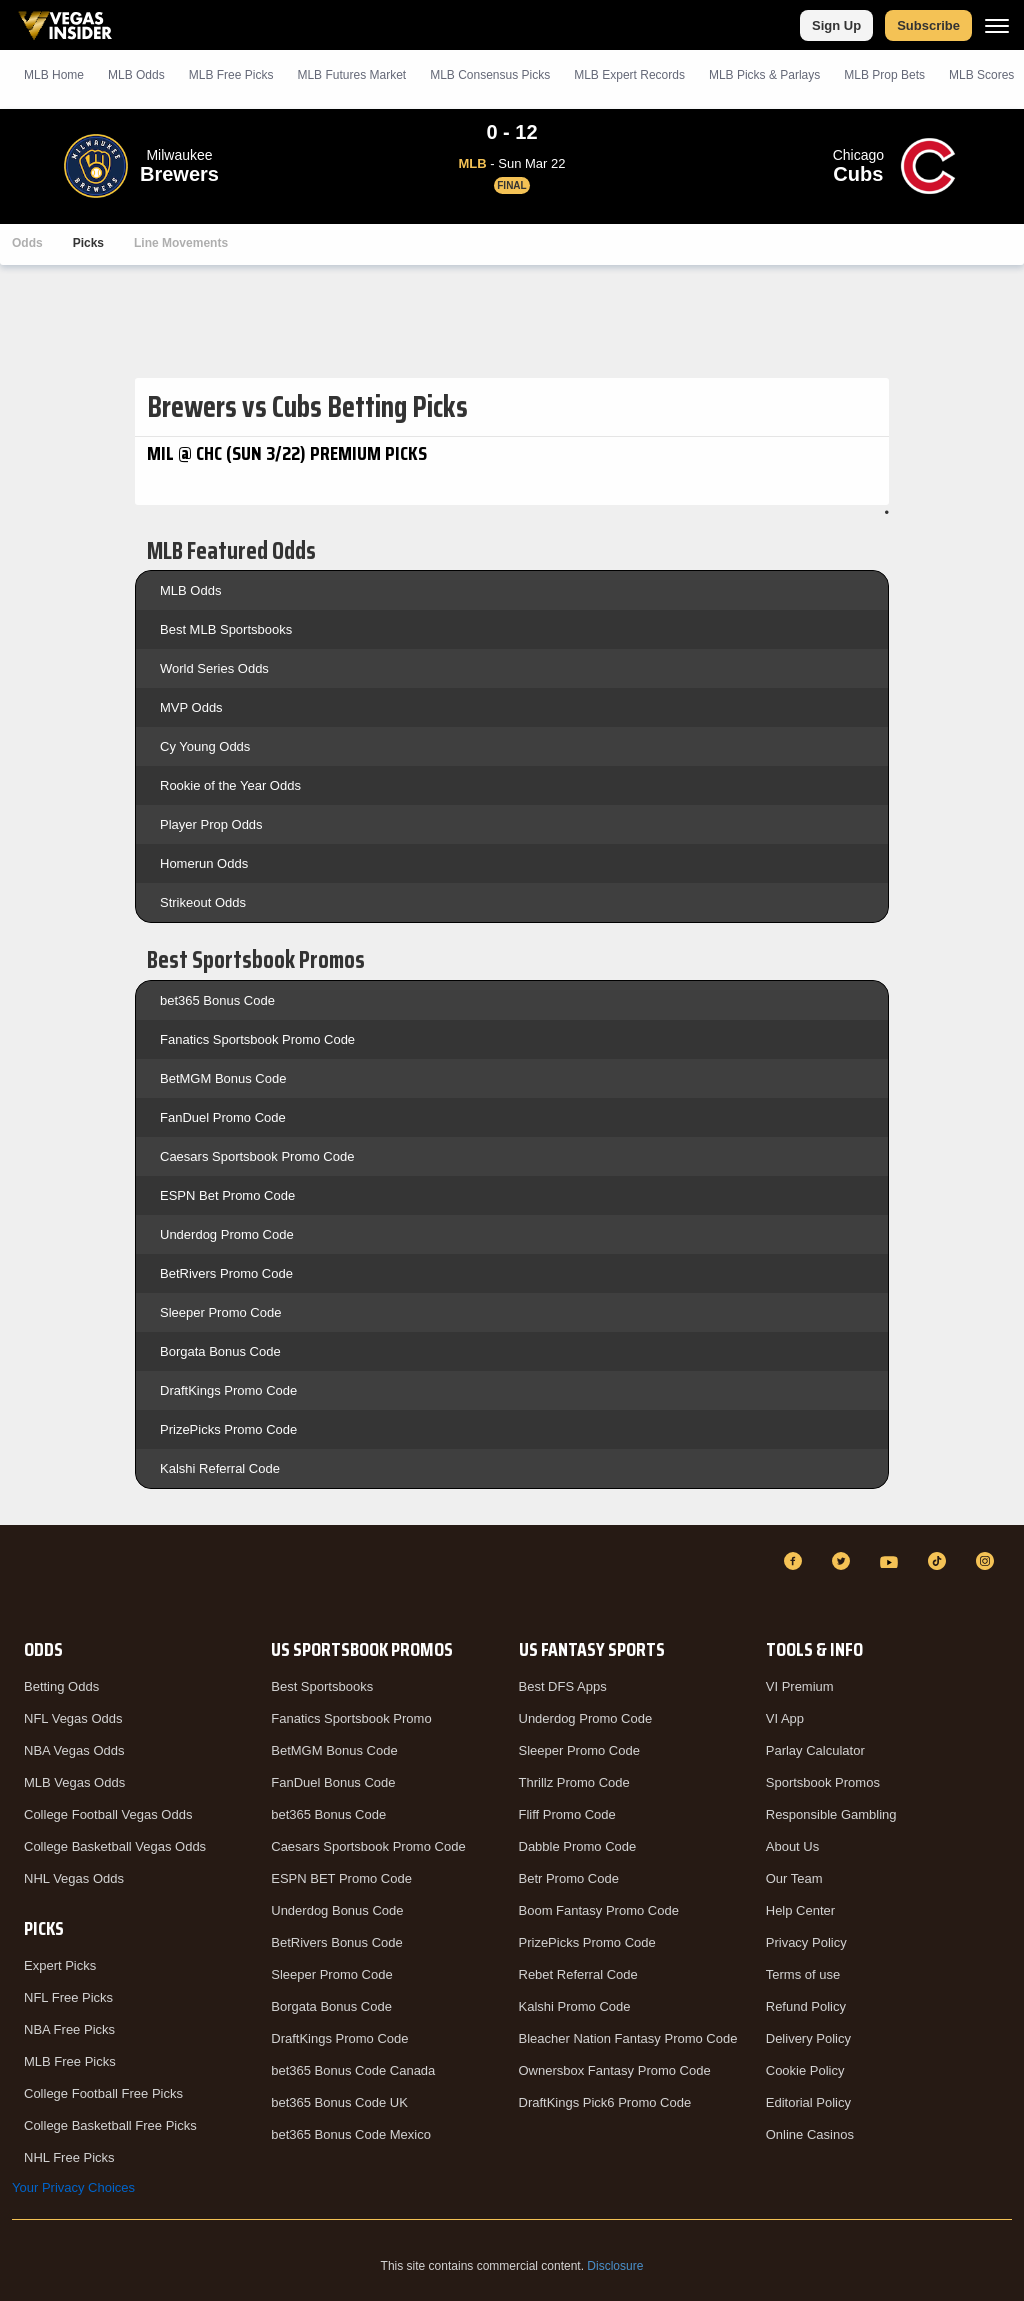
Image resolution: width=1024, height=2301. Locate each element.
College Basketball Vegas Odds (115, 1846)
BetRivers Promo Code (226, 1273)
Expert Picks (60, 1965)
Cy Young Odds (205, 746)
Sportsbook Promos (823, 1782)
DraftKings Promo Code (228, 1390)
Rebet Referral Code (578, 1974)
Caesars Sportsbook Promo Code (257, 1156)
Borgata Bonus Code (220, 1351)
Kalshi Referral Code (220, 1468)
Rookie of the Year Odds (230, 785)
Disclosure (615, 2266)
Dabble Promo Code (578, 1846)
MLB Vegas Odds (74, 1782)
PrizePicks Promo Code (228, 1429)
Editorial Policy (808, 2102)
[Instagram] (988, 1561)
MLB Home (54, 75)
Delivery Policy (808, 2038)
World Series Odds (214, 668)
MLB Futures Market (351, 75)
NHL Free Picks (69, 2157)
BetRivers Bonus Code (337, 1942)
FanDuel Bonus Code (333, 1782)
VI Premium (800, 1686)
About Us (792, 1846)
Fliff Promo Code (567, 1814)
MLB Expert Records (629, 75)
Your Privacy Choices (73, 2187)
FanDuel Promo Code (223, 1117)
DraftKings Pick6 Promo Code (605, 2102)
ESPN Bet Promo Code (227, 1195)
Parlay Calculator (815, 1750)
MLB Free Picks (70, 2061)
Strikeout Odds (203, 902)
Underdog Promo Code (227, 1234)
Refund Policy (806, 2006)
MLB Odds (136, 75)
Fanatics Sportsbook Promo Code (257, 1039)
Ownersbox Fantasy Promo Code (615, 2070)
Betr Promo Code (569, 1878)
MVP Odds (191, 707)
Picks (88, 243)
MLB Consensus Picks (490, 75)
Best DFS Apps (563, 1686)
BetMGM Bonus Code (223, 1078)
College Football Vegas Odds (108, 1814)
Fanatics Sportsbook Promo (351, 1718)
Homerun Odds (204, 863)
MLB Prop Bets (884, 75)
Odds (27, 243)
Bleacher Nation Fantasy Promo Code (628, 2038)
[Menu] (997, 25)
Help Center (800, 1910)
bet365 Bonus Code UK (339, 2102)
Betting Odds (61, 1686)
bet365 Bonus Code (217, 1000)
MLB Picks (231, 75)
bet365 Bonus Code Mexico (351, 2134)
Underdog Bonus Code (337, 1910)
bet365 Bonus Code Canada (353, 2070)
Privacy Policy (806, 1942)
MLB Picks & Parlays (764, 75)
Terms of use (803, 1974)
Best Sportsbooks (322, 1686)
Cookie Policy (805, 2070)
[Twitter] (844, 1561)
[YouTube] (892, 1561)
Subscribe (928, 25)
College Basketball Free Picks (110, 2125)
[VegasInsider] (24, 1579)
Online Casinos (810, 2134)
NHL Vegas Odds (74, 1878)
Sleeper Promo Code (220, 1312)
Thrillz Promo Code (574, 1782)
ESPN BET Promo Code (341, 1878)
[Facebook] (796, 1561)
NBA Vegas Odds (74, 1750)
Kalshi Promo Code (575, 2006)
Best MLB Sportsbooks (226, 629)
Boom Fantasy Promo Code (599, 1910)
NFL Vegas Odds (73, 1718)
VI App (785, 1718)
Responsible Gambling (831, 1814)
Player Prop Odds (211, 824)
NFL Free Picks (68, 1997)
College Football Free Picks (103, 2093)
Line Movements (181, 243)
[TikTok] (940, 1561)
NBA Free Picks (69, 2029)
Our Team (794, 1878)
